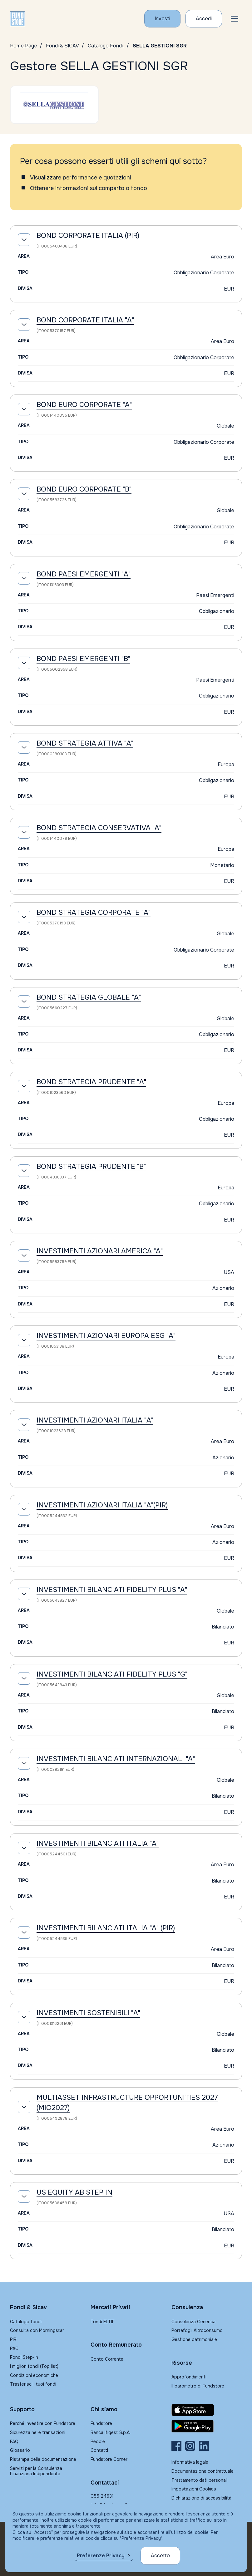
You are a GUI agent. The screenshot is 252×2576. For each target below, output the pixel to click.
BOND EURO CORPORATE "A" (84, 404)
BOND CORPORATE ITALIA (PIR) (88, 235)
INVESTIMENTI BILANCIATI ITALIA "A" (98, 1843)
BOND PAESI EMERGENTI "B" (83, 658)
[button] (234, 18)
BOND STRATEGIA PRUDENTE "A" (91, 1082)
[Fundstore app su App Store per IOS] (206, 2410)
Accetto (160, 2555)
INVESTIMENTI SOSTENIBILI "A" (88, 2013)
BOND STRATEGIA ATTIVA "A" (85, 743)
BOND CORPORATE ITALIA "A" (85, 320)
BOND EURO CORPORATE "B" (84, 489)
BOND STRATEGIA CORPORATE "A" (94, 912)
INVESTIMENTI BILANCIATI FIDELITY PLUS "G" (112, 1674)
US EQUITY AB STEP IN (74, 2192)
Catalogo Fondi (106, 45)
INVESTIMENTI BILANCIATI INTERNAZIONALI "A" (116, 1759)
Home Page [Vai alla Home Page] (23, 45)
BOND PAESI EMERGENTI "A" (84, 574)
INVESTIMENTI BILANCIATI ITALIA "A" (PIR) (106, 1928)
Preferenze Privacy (101, 2555)
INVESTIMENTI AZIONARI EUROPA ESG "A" (106, 1335)
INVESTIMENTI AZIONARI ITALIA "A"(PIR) (102, 1505)
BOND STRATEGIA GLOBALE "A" (89, 997)
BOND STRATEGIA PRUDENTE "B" (91, 1166)
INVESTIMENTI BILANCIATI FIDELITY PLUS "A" (112, 1589)
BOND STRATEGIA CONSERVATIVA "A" (99, 828)
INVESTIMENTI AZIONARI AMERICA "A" (100, 1251)
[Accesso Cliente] (203, 18)
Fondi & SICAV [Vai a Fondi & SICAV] (62, 45)
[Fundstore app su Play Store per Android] (206, 2426)
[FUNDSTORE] (17, 18)
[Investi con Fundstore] (162, 18)
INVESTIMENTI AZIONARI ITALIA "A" (95, 1420)
